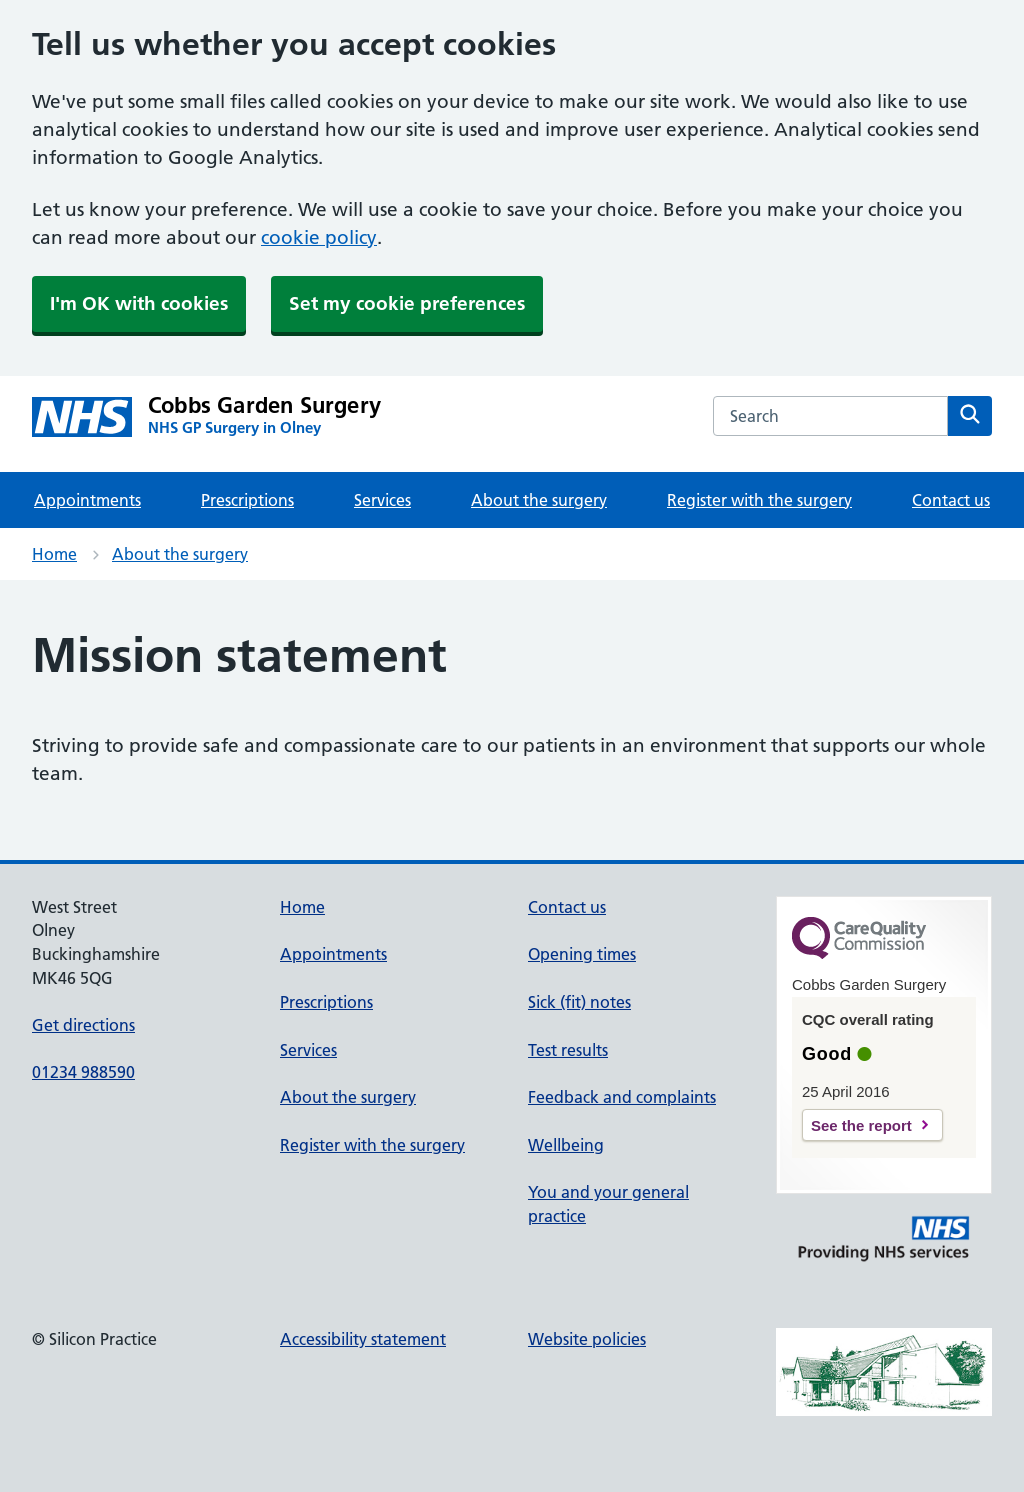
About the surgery (539, 500)
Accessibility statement (363, 1339)
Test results (568, 1050)
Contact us (951, 500)
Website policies (587, 1339)
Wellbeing (566, 1145)
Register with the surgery (759, 500)
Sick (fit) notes (579, 1002)
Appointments (87, 500)
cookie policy (319, 237)
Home (54, 554)
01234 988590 (83, 1072)
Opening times (582, 954)
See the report (861, 1125)
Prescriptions (247, 500)
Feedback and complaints (622, 1097)
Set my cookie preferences (407, 303)
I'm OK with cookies (139, 303)
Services (382, 500)
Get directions (83, 1025)
